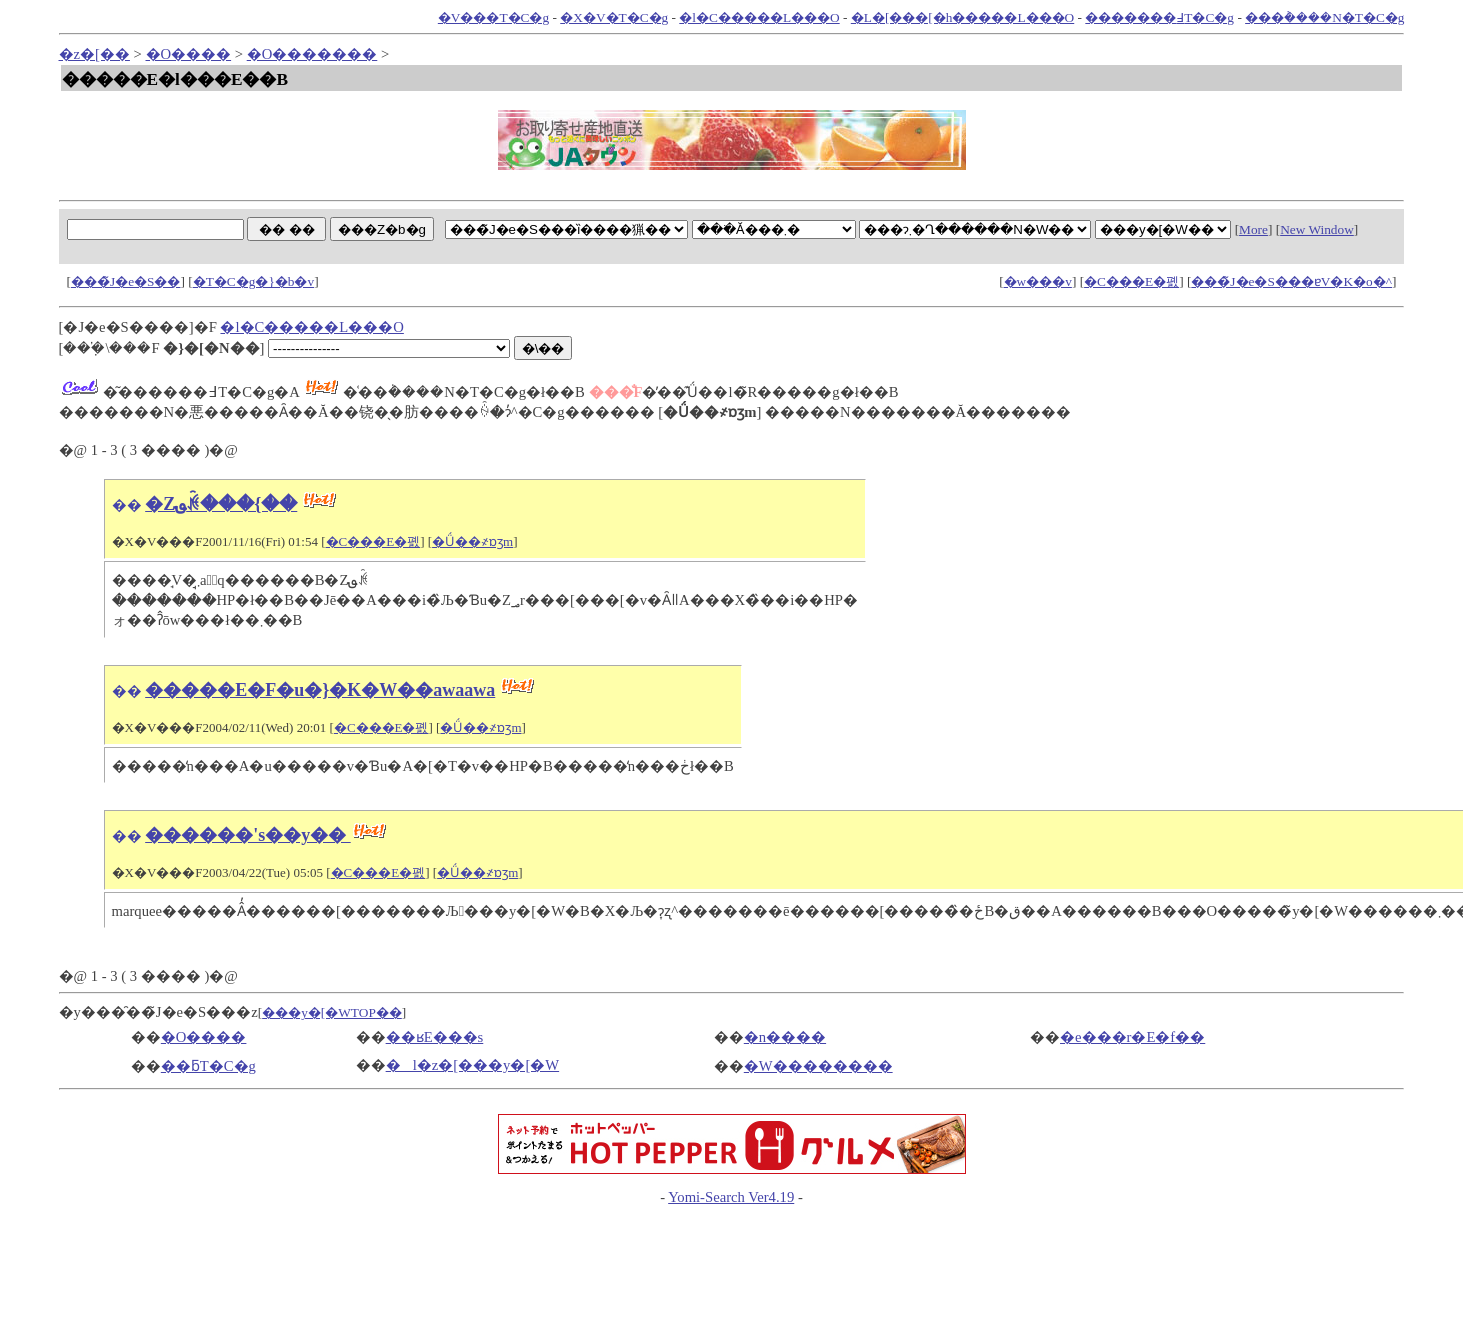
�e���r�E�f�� (1132, 1037)
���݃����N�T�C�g (1324, 17)
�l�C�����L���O (759, 17)
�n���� (785, 1037)
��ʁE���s (435, 1037)
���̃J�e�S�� (126, 281)
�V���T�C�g (493, 17)
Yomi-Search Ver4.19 (731, 1197)
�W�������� (818, 1066)
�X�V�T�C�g (614, 17)
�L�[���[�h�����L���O (962, 17)
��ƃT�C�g (208, 1066)
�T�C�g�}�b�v (253, 281)
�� (127, 505)
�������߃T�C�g (1159, 17)
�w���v (1038, 281)
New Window (1317, 229)
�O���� (189, 54)
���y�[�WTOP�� (332, 1012)
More (1253, 229)
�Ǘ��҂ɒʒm (472, 541)
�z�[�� (94, 54)
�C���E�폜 (1131, 281)
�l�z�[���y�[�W (473, 1065)
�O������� (312, 54)
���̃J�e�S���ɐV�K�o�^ (1291, 281)
